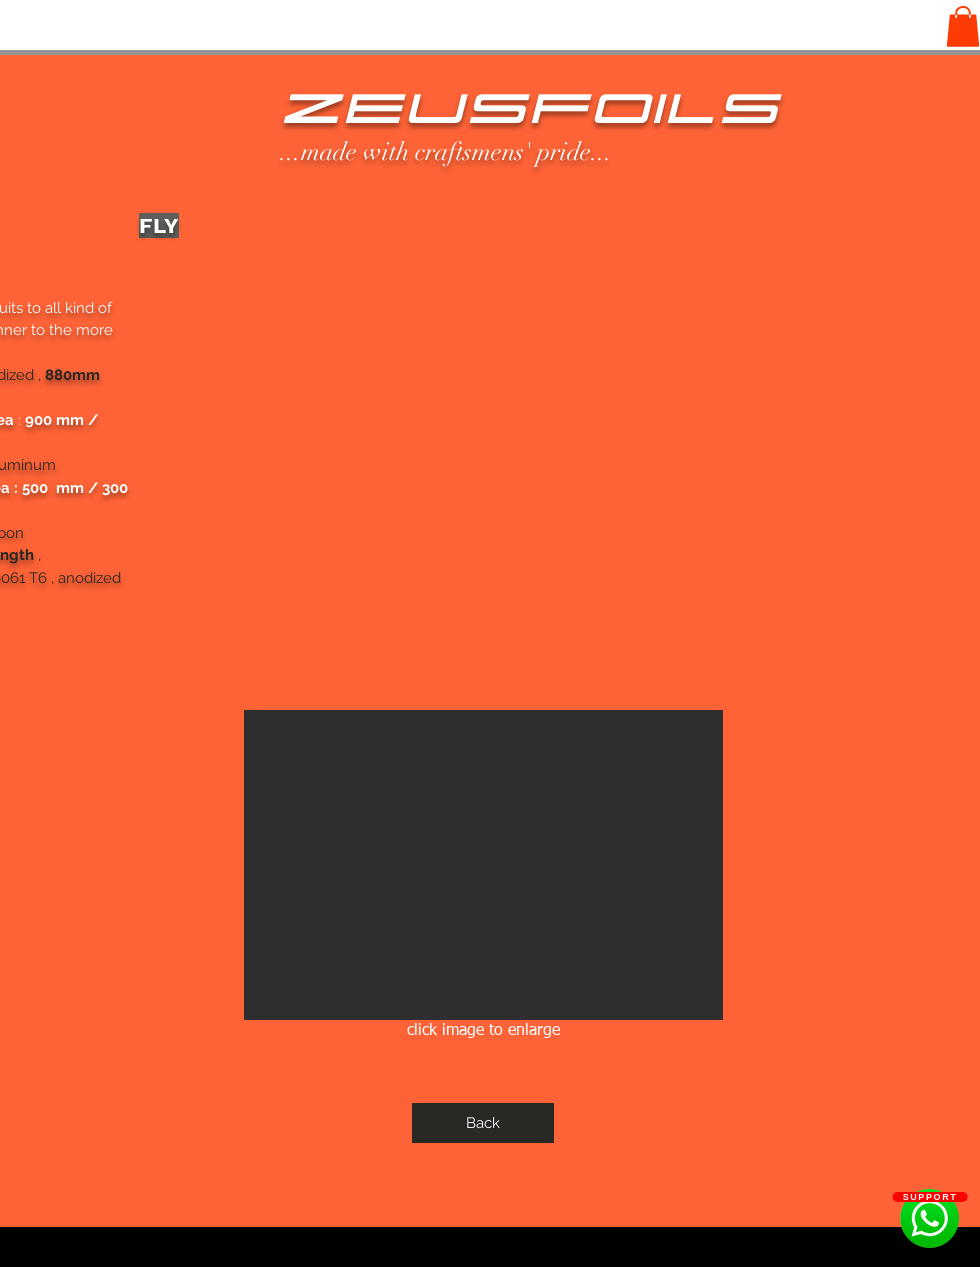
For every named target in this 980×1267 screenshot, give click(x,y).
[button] (963, 26)
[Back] (483, 1123)
